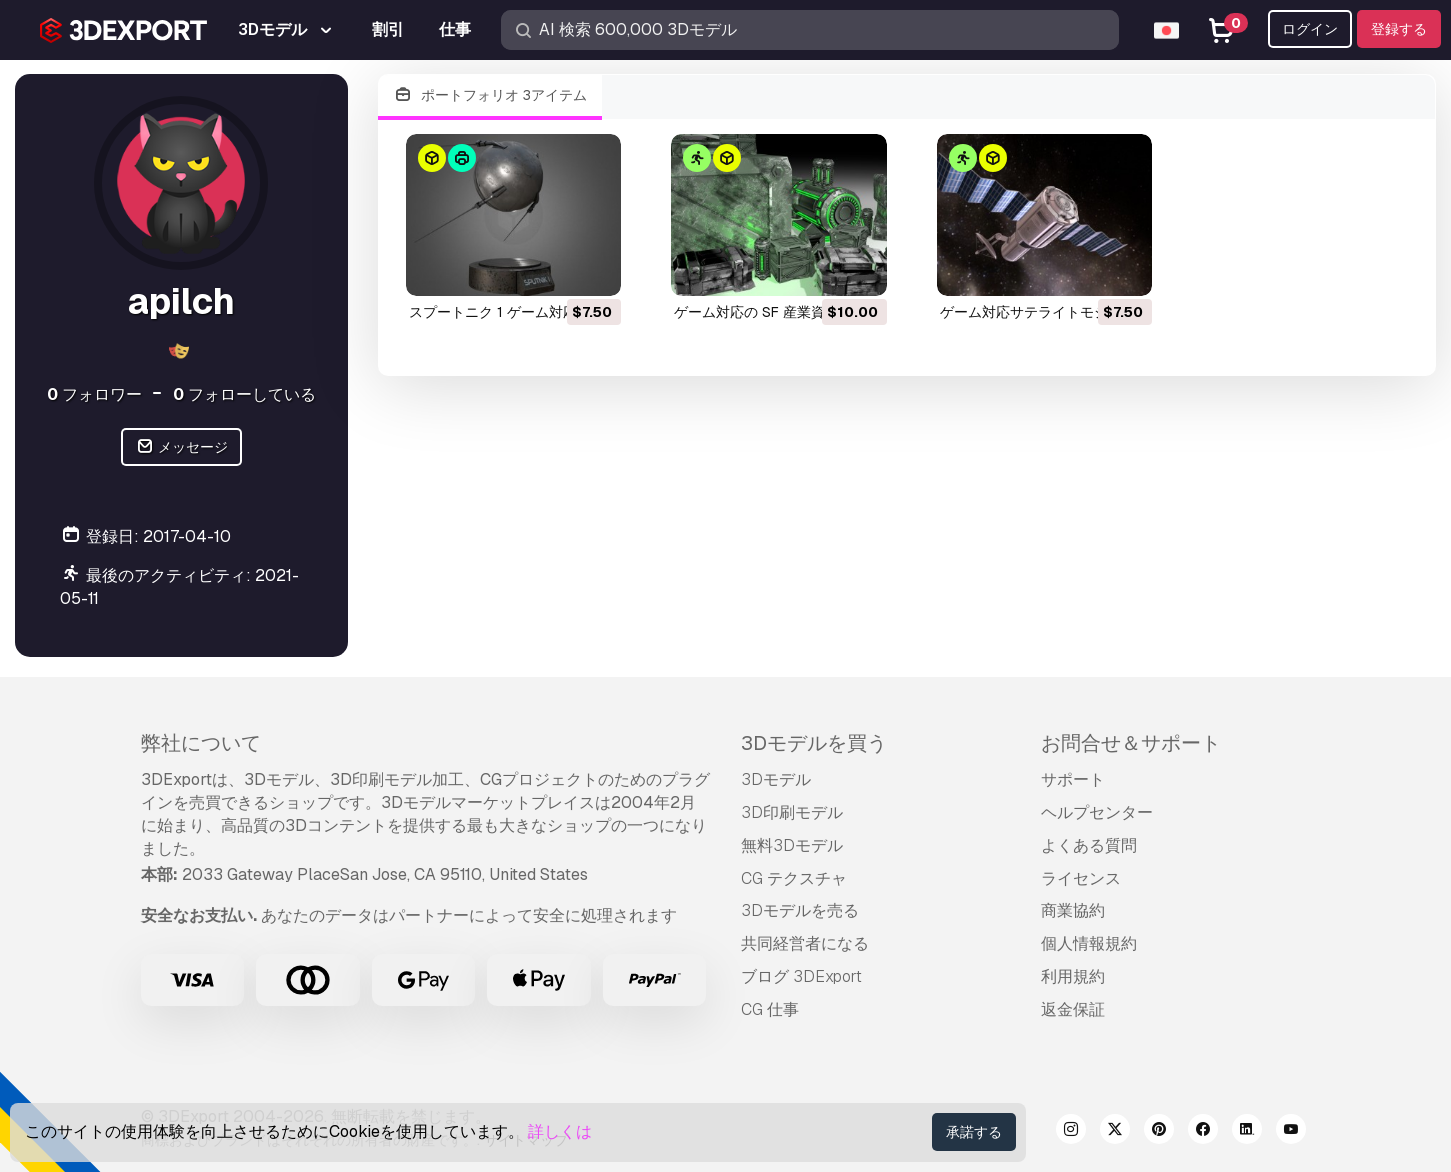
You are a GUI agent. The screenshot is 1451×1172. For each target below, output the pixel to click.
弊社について (201, 743)
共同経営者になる (805, 943)
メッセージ (181, 447)
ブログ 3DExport (801, 976)
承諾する (974, 1132)
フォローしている (244, 394)
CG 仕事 (770, 1009)
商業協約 (1073, 910)
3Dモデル (776, 779)
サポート (1073, 779)
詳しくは (560, 1131)
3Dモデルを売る (800, 910)
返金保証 (1073, 1009)
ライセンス (1081, 878)
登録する (1399, 29)
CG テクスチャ (794, 878)
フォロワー (94, 394)
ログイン (1310, 29)
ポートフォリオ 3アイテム (490, 95)
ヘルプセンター (1097, 812)
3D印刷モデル (792, 812)
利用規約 (1073, 976)
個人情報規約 (1089, 943)
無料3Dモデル (792, 845)
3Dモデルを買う (814, 743)
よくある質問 (1089, 845)
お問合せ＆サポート (1131, 743)
